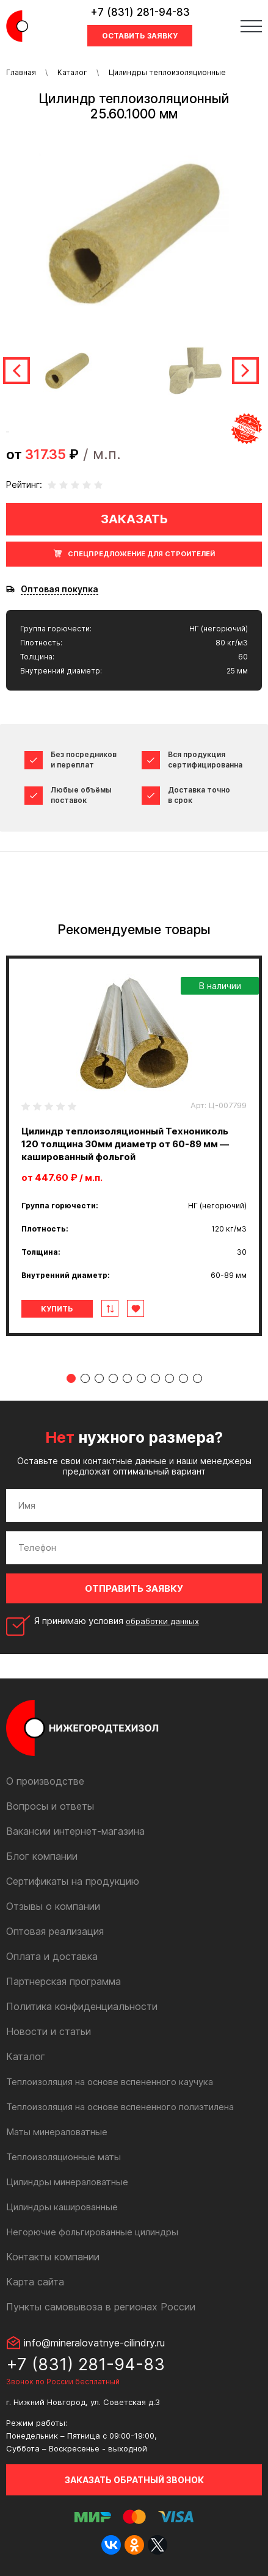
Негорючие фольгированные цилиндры (92, 2232)
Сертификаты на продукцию (72, 1881)
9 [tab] (183, 1378)
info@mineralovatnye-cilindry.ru (94, 2343)
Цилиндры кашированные (62, 2207)
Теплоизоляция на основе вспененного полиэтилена (120, 2107)
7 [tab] (155, 1378)
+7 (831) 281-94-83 (140, 12)
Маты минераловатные (56, 2132)
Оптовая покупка (59, 589)
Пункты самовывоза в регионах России (100, 2307)
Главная (21, 72)
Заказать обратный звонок (134, 2480)
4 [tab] (113, 1378)
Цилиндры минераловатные (67, 2182)
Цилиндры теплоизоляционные (167, 72)
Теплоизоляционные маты (63, 2157)
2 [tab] (85, 1378)
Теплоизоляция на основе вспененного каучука (109, 2082)
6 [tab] (141, 1378)
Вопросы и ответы (50, 1806)
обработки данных (162, 1621)
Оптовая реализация (55, 1931)
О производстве (45, 1781)
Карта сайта (35, 2282)
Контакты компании (53, 2257)
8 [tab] (169, 1378)
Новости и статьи (48, 2031)
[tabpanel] (134, 1146)
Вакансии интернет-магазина (75, 1831)
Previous (16, 370)
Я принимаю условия (116, 1621)
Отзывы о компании (53, 1906)
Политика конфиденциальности (82, 2006)
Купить (57, 1308)
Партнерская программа (63, 1981)
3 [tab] (99, 1378)
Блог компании (42, 1856)
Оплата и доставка (52, 1956)
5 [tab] (127, 1378)
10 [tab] (197, 1378)
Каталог (72, 72)
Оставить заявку (140, 35)
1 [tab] (71, 1378)
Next (245, 370)
